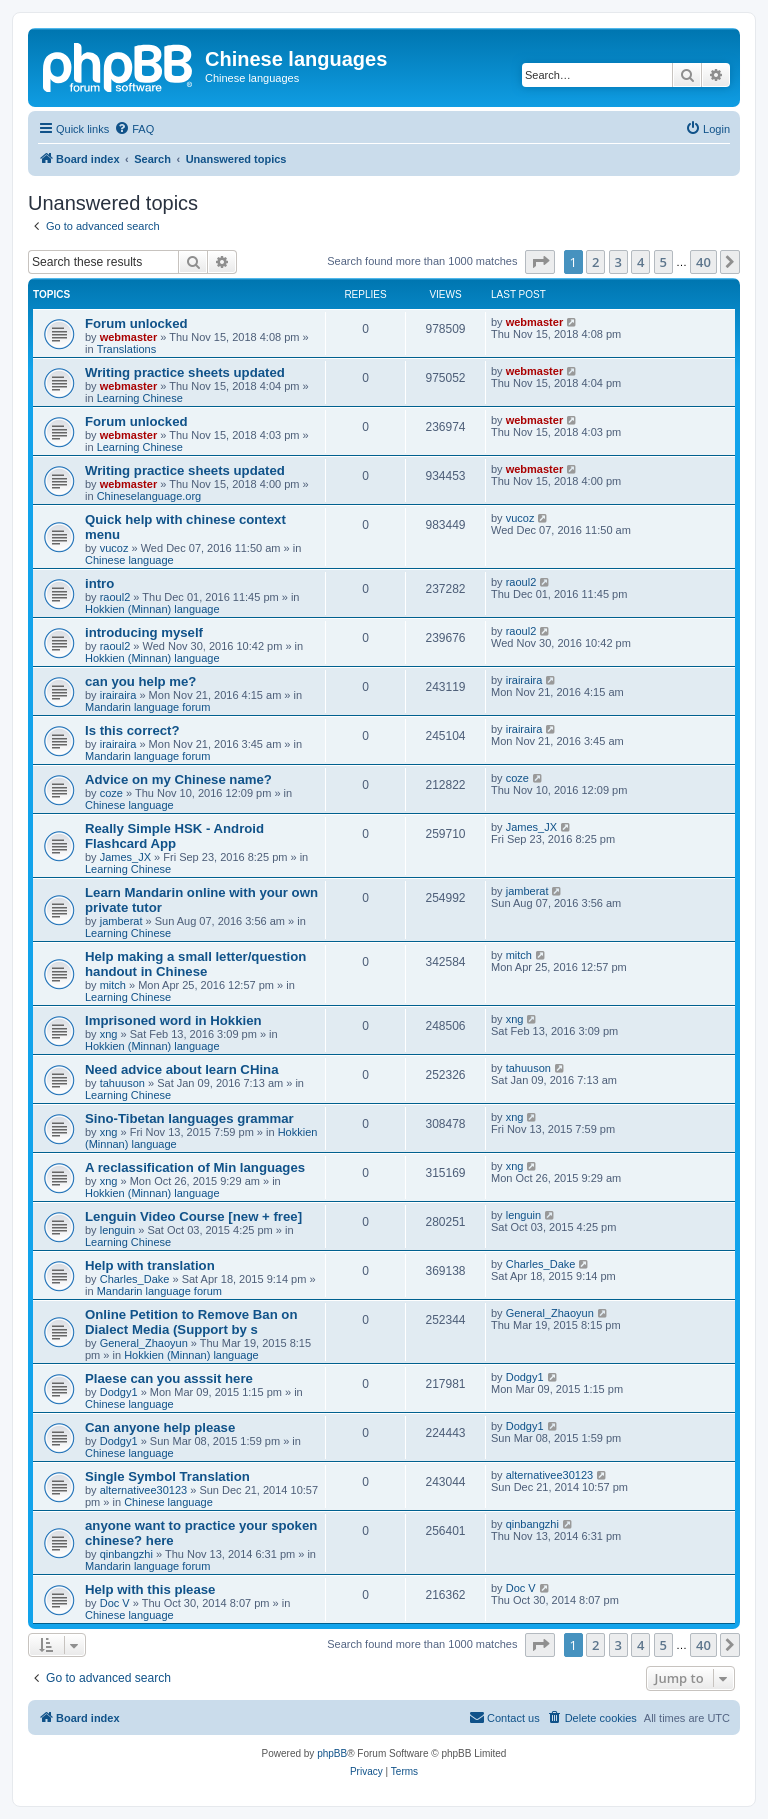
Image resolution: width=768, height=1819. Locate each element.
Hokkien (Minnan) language (152, 609)
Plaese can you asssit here (169, 1378)
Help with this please (150, 1589)
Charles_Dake (135, 1279)
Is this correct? (132, 730)
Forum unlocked (136, 323)
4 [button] (640, 262)
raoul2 (115, 597)
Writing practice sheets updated (185, 372)
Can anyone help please (160, 1427)
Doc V (115, 1603)
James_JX (125, 857)
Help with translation (150, 1265)
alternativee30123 (143, 1490)
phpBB (332, 1753)
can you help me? (140, 681)
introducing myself (144, 632)
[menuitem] (134, 129)
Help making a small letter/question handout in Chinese (195, 964)
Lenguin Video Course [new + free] (193, 1216)
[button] (540, 262)
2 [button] (595, 262)
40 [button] (703, 262)
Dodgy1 (119, 1392)
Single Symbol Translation (167, 1476)
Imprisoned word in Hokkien (173, 1020)
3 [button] (618, 262)
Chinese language (129, 560)
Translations (127, 349)
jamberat (121, 921)
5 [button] (663, 262)
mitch (113, 985)
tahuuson (122, 1083)
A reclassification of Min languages (195, 1167)
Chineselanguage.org (149, 496)
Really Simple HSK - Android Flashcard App (174, 836)
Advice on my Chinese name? (178, 779)
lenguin (117, 1230)
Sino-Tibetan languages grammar (189, 1118)
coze (111, 793)
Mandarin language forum (147, 707)
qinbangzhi (126, 1554)
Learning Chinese (140, 398)
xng (109, 1034)
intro (99, 583)
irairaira (118, 695)
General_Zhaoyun (144, 1343)
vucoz (114, 548)
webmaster (128, 337)
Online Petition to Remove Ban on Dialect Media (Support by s (191, 1322)
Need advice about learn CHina (181, 1069)
